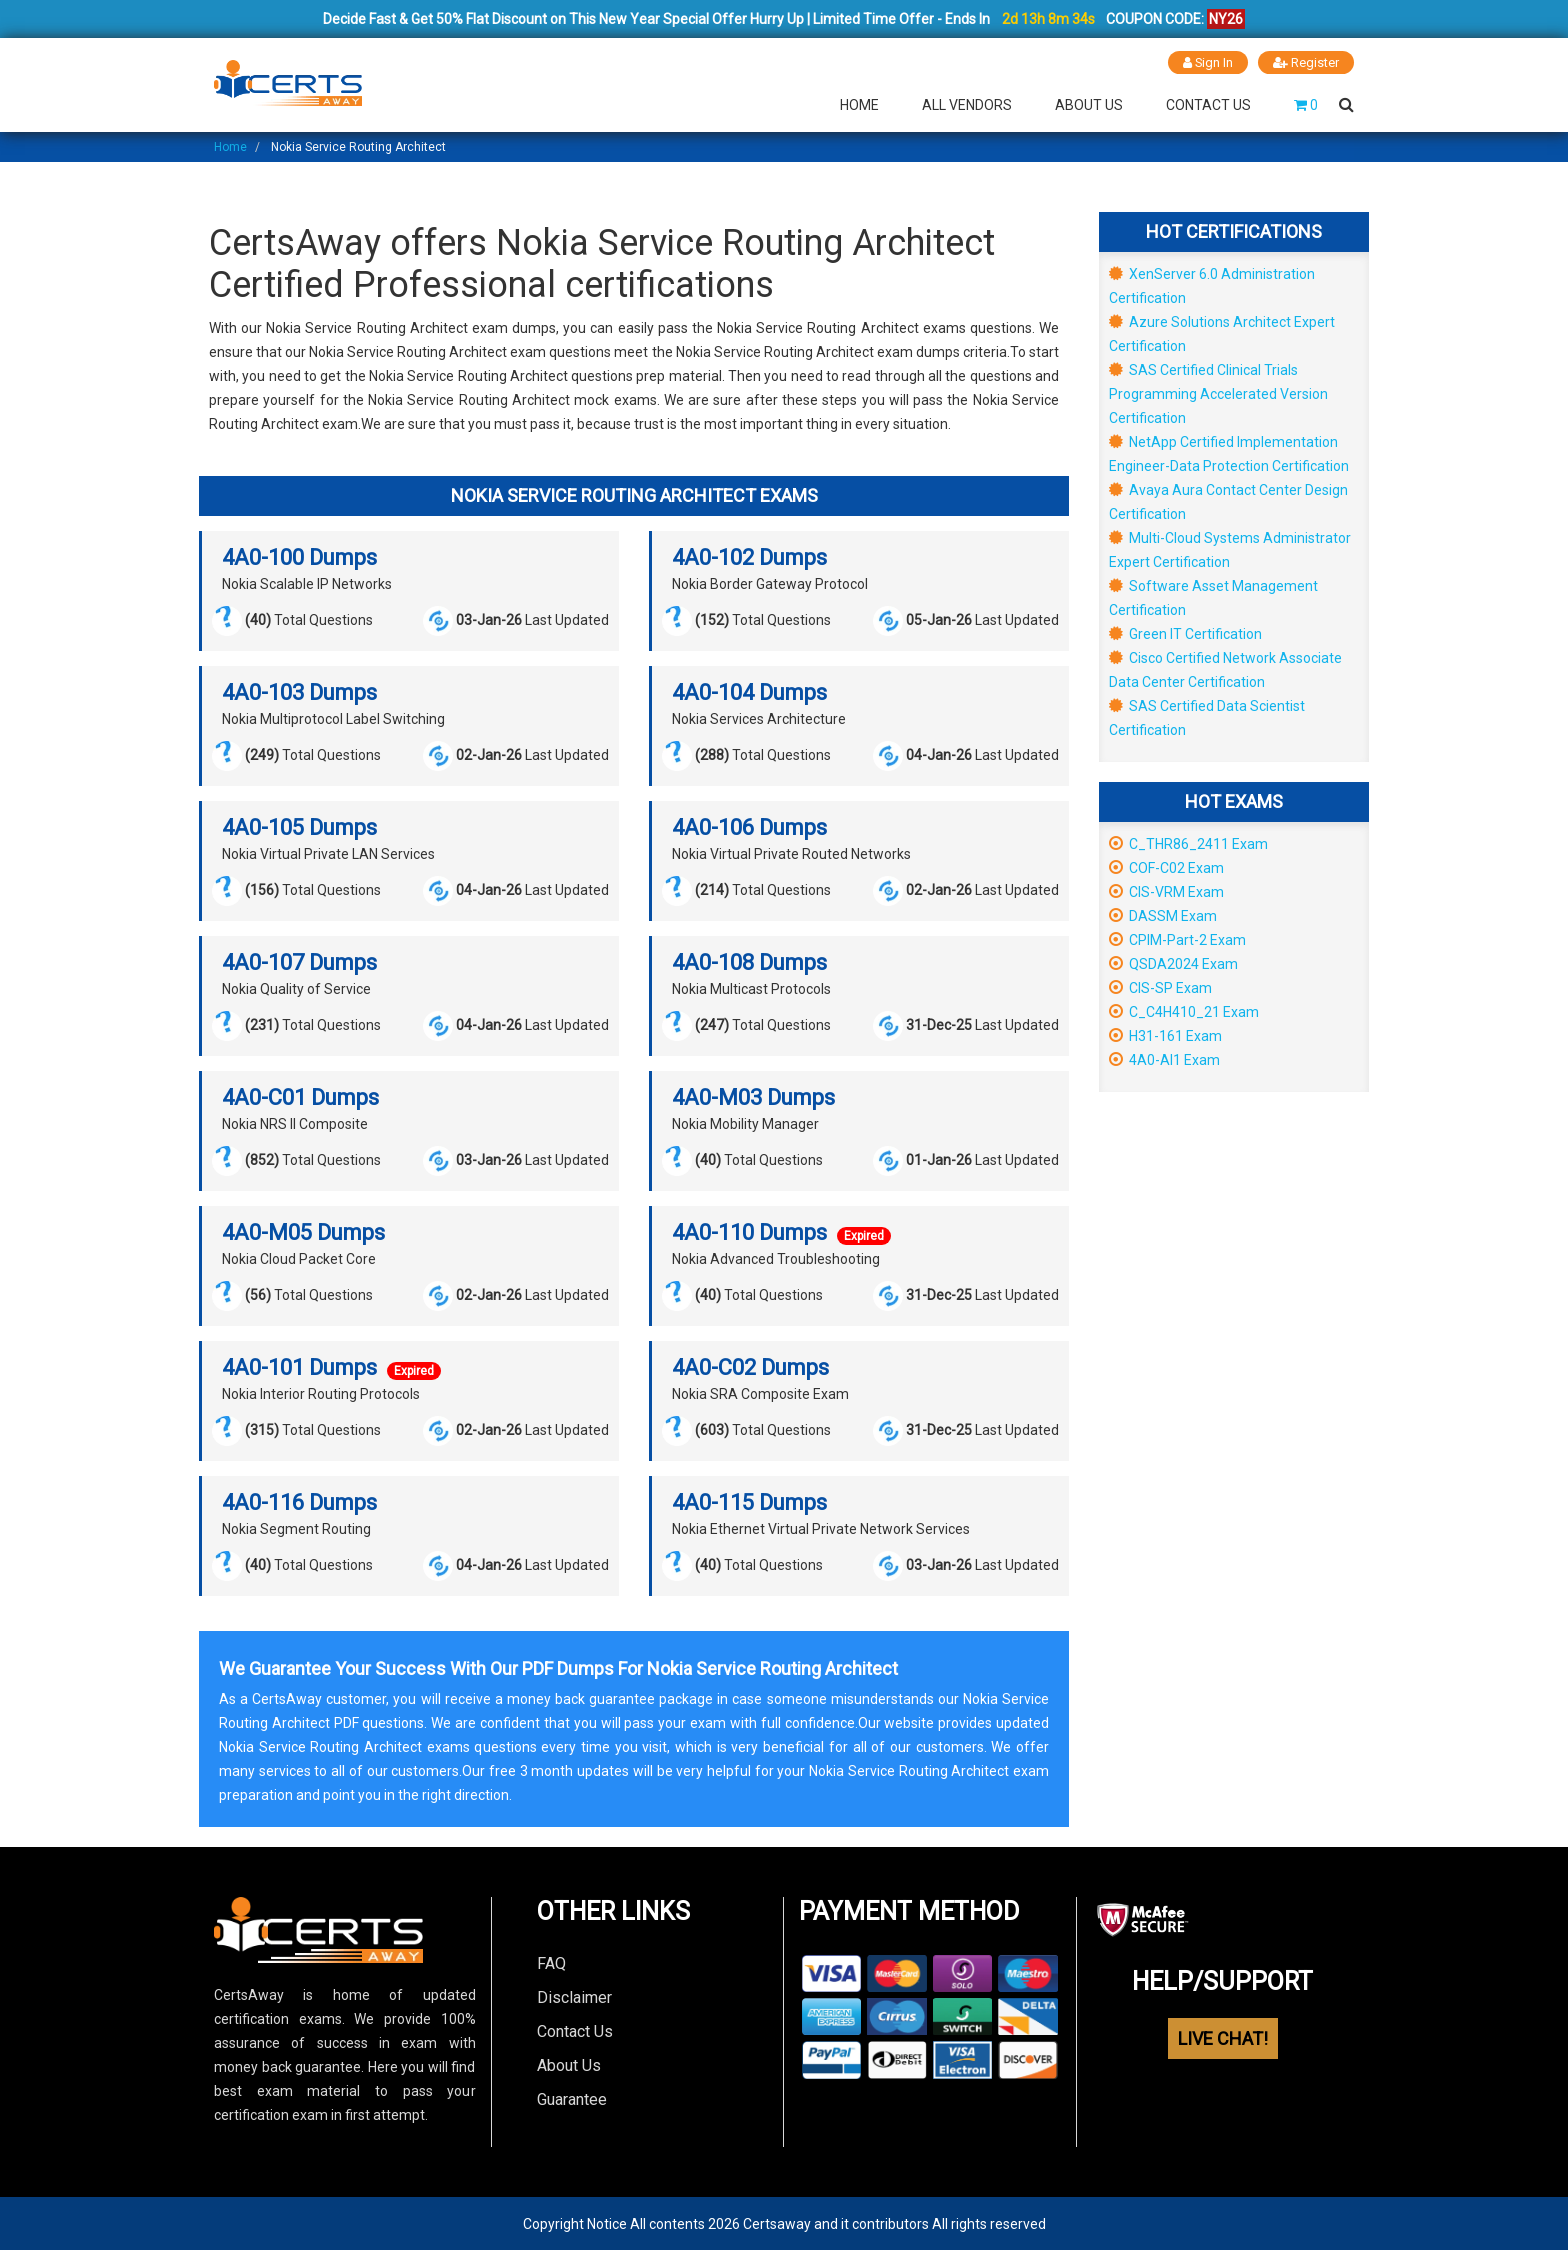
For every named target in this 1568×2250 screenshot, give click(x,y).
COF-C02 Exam (1166, 867)
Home (859, 104)
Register (1306, 62)
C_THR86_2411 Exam (1188, 843)
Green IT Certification (1185, 633)
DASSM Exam (1163, 915)
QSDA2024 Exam (1173, 963)
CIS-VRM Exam (1166, 891)
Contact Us (1208, 104)
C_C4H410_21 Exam (1184, 1011)
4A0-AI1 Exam (1164, 1059)
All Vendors (967, 104)
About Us (1089, 104)
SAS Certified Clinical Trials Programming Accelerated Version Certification (1218, 393)
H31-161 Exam (1165, 1035)
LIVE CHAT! (1223, 2037)
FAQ (551, 1962)
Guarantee (572, 2098)
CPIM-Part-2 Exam (1177, 939)
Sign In (1207, 62)
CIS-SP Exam (1160, 987)
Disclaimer (574, 1996)
